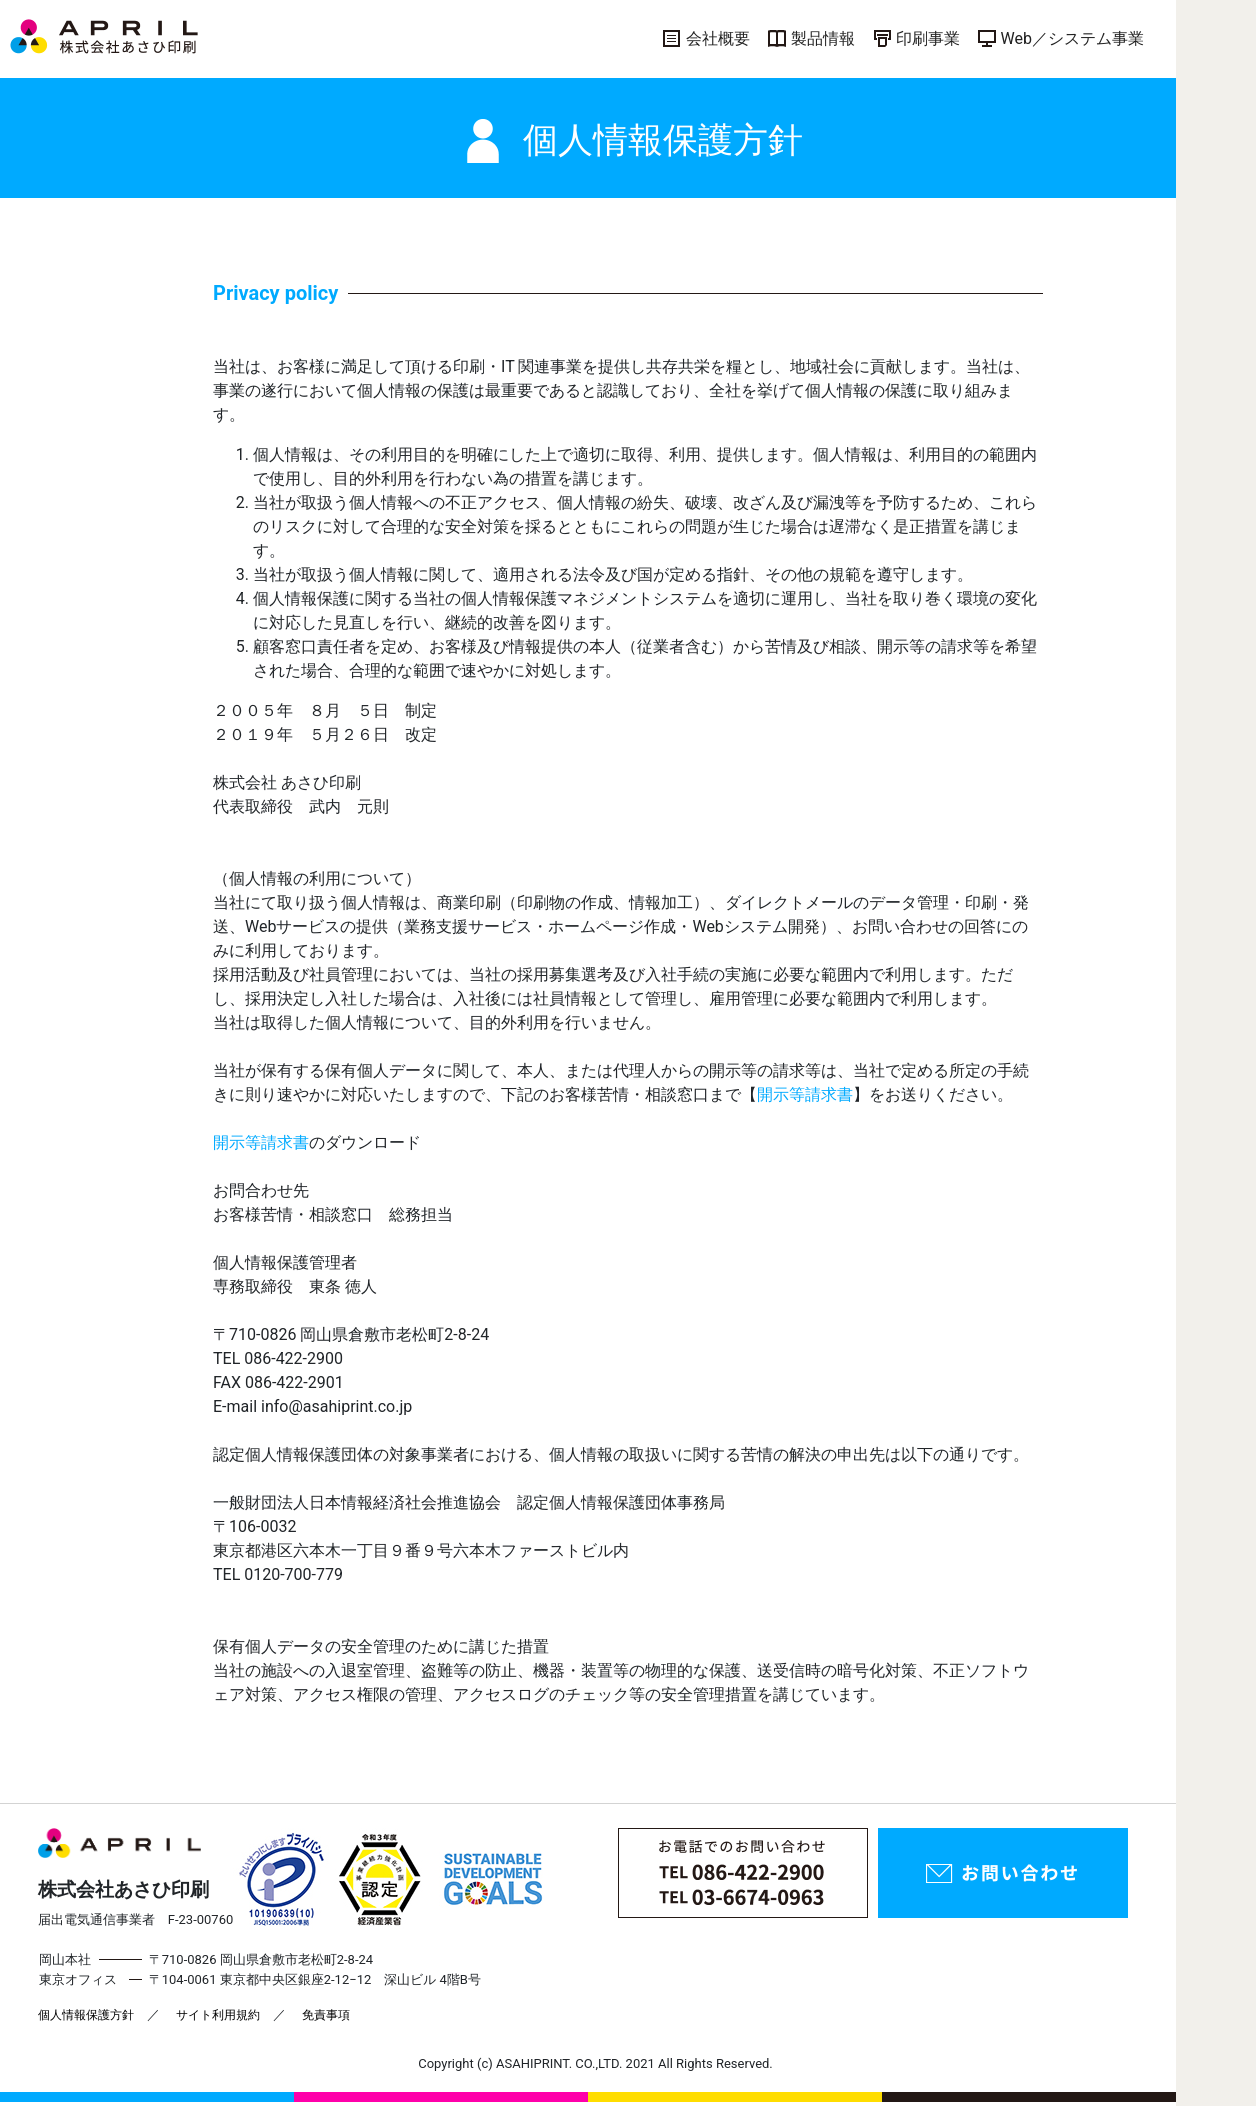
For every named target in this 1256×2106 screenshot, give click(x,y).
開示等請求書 (805, 1094)
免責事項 (326, 2015)
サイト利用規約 (218, 2015)
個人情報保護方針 (86, 2015)
